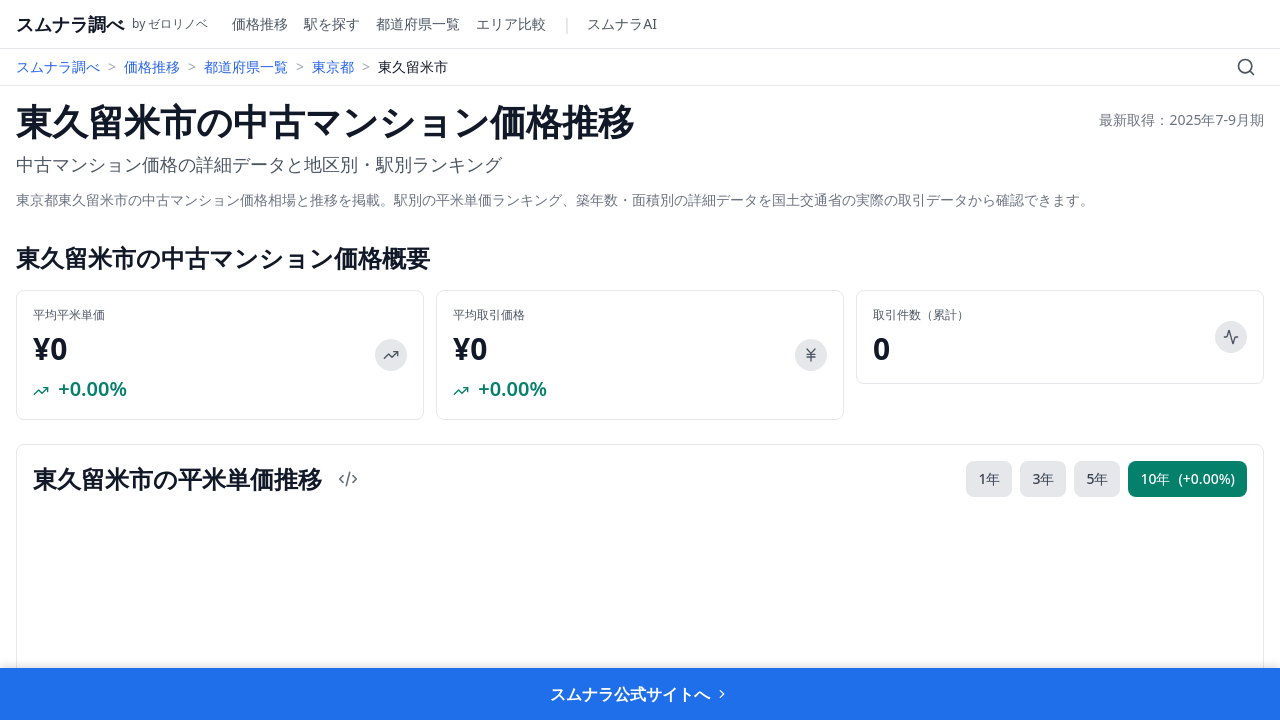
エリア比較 (511, 23)
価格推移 (260, 23)
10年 (1187, 479)
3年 (1043, 478)
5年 (1097, 478)
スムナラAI (622, 23)
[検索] (1246, 67)
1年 (989, 478)
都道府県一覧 (418, 23)
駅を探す (332, 23)
